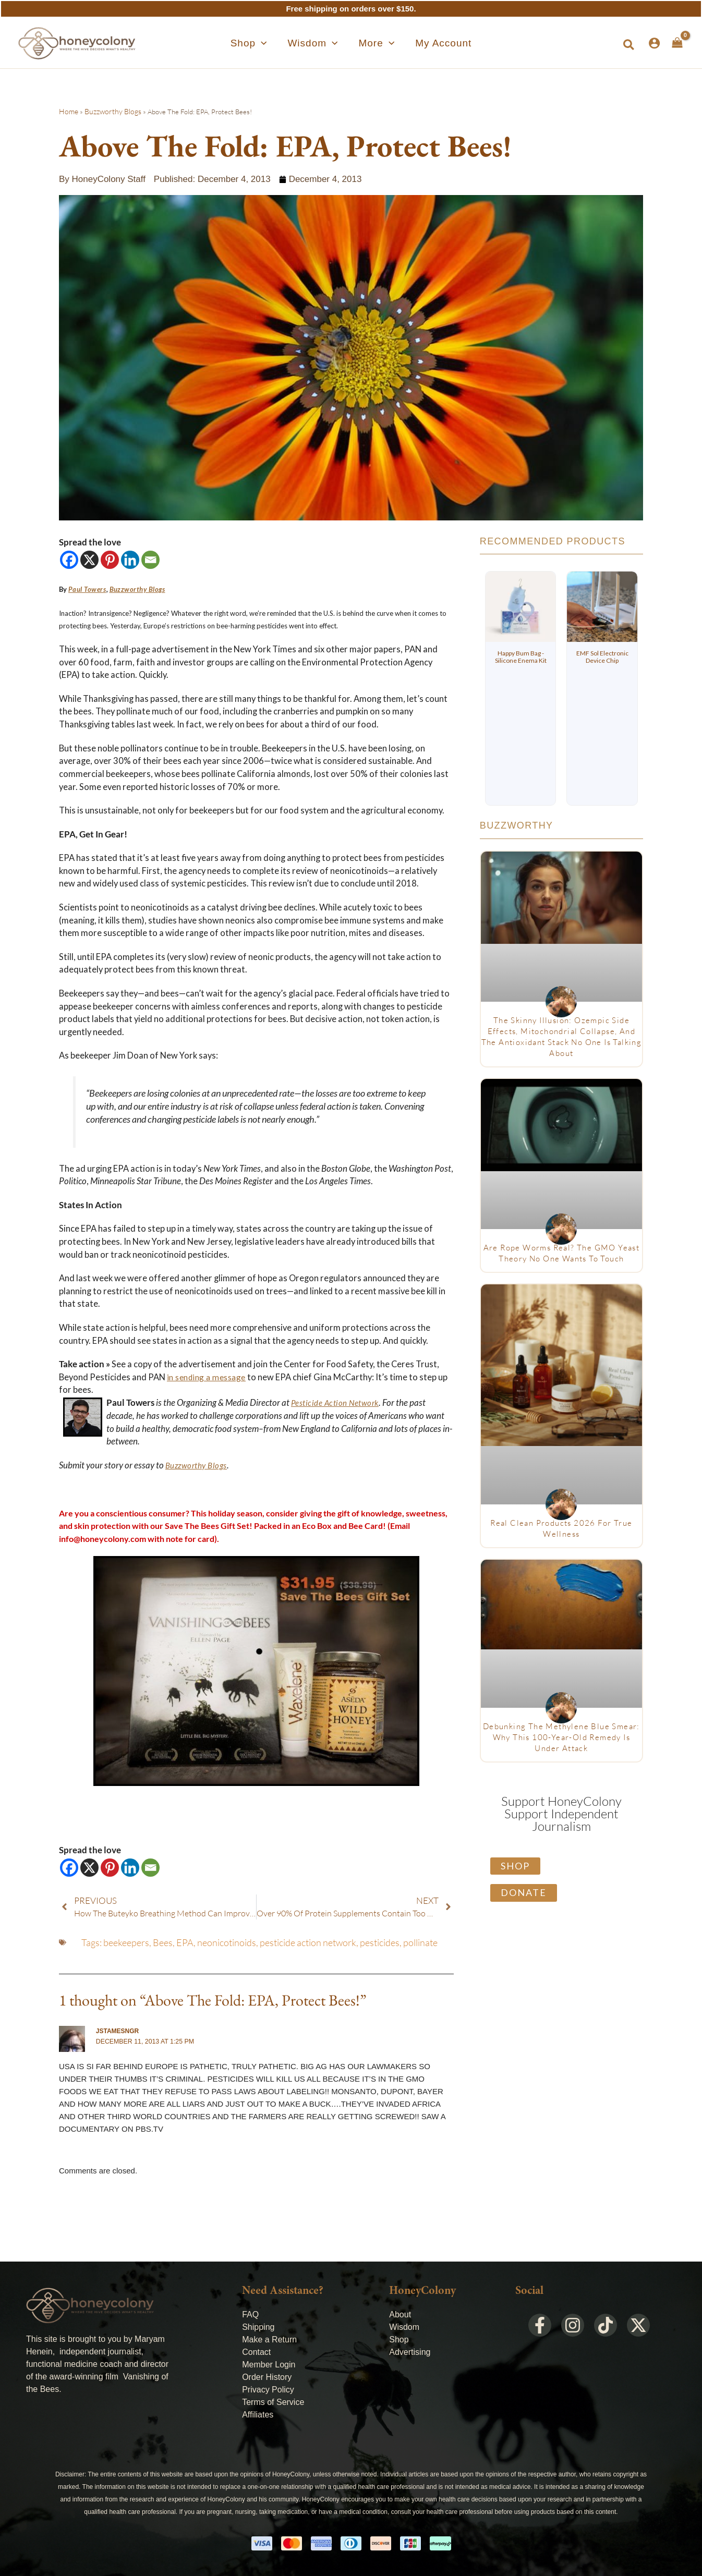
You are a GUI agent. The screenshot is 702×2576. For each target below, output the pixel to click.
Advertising (409, 2351)
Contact (256, 2351)
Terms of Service (273, 2401)
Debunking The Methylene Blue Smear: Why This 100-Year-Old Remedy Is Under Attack (561, 1737)
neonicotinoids (226, 1942)
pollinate (420, 1942)
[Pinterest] (110, 560)
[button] (267, 43)
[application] (279, 43)
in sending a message (207, 1377)
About (400, 2314)
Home (68, 111)
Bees (163, 1942)
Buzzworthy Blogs (109, 111)
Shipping (258, 2326)
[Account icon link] (654, 43)
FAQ (250, 2314)
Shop (398, 2339)
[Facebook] (69, 560)
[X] (89, 560)
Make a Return (269, 2339)
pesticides (380, 1942)
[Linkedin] (130, 560)
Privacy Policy (268, 2389)
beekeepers (126, 1942)
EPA (184, 1942)
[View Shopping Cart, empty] (677, 43)
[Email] (150, 560)
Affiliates (257, 2414)
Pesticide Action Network (337, 1403)
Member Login (268, 2364)
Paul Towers (85, 589)
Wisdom (404, 2326)
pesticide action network (308, 1942)
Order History (267, 2376)
